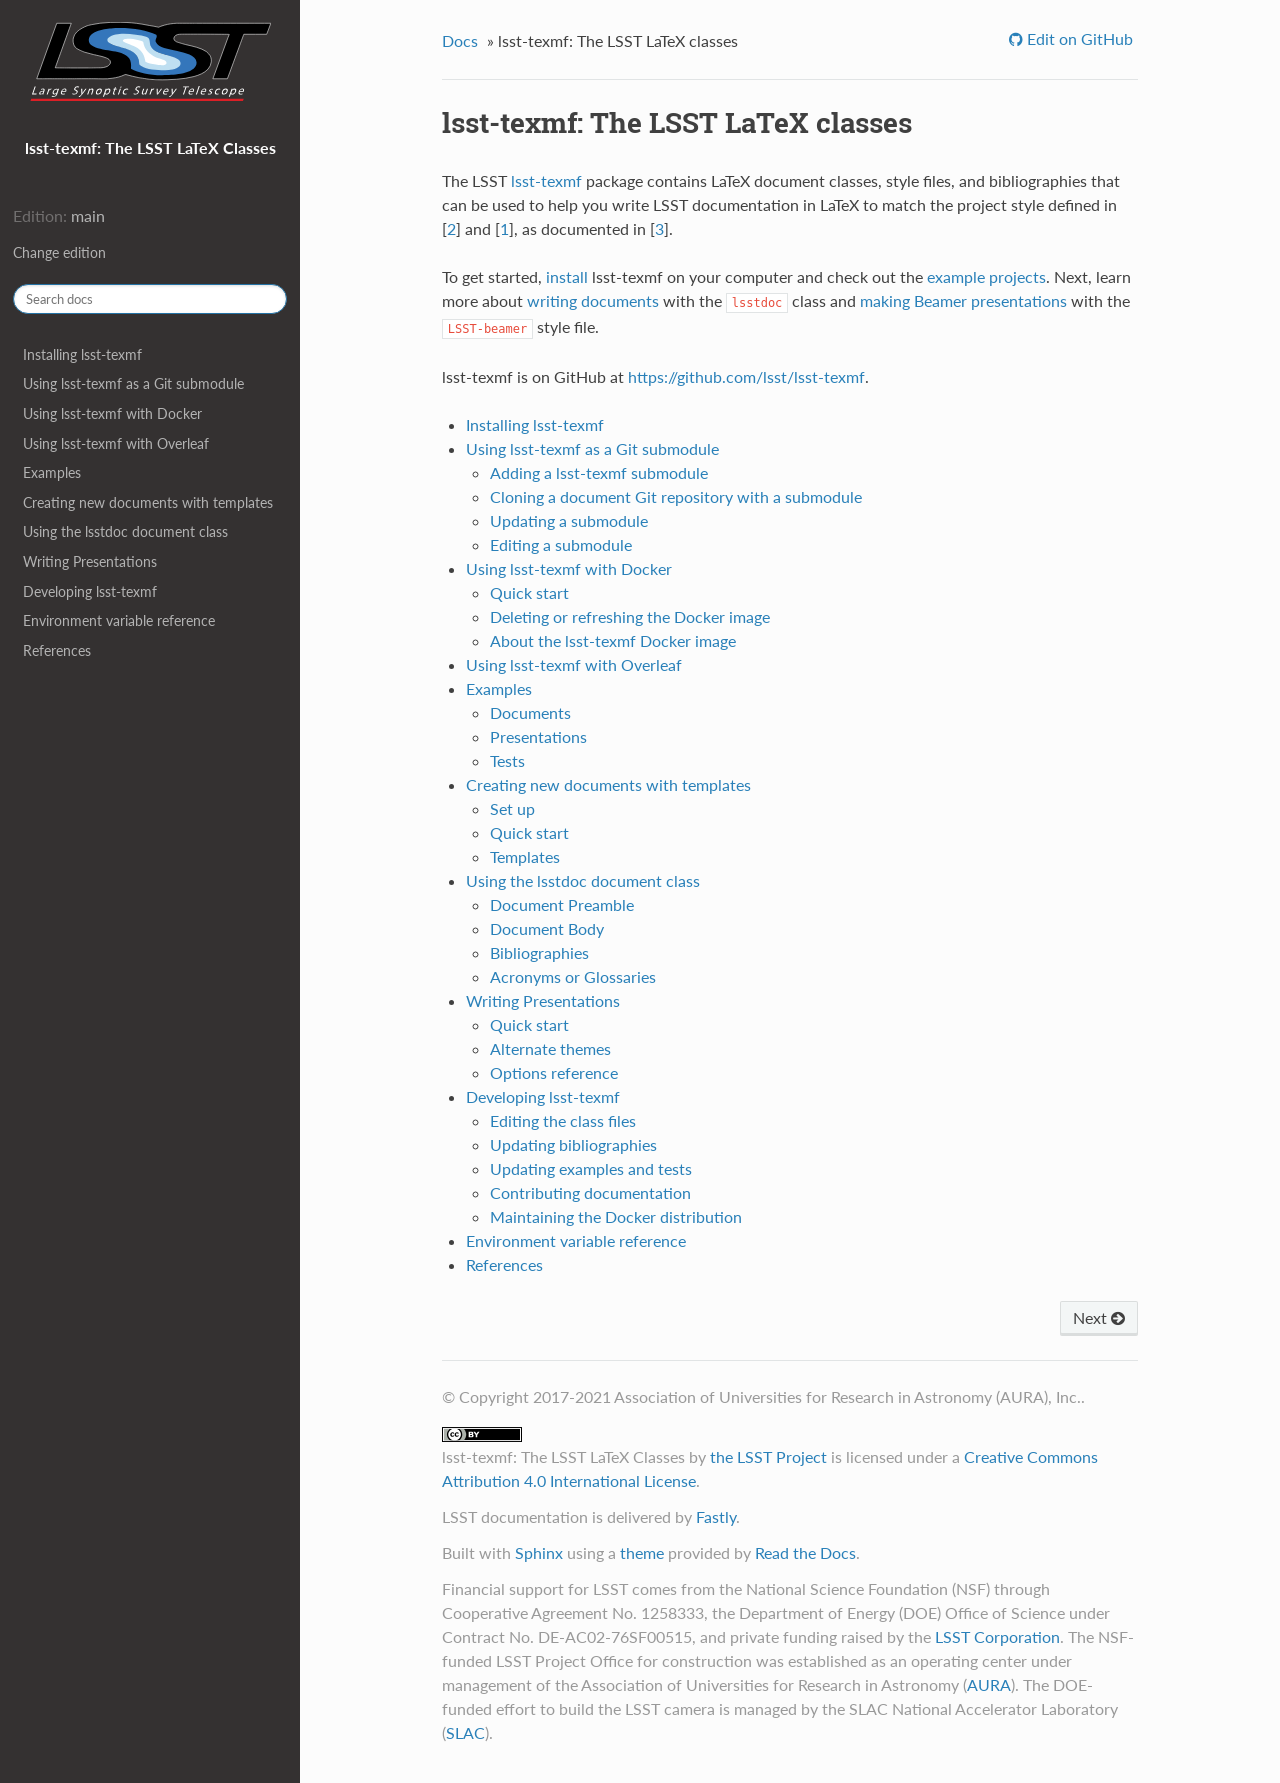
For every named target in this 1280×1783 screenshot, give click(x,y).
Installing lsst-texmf (82, 354)
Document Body (547, 928)
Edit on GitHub (1078, 38)
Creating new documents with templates (148, 502)
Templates (525, 856)
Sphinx (539, 1552)
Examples (52, 472)
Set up (512, 808)
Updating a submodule (569, 520)
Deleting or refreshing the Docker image (630, 616)
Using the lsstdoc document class (125, 531)
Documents (530, 712)
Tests (507, 760)
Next (1099, 1317)
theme (642, 1552)
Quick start (529, 592)
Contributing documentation (590, 1192)
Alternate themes (550, 1048)
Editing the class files (563, 1120)
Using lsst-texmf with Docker (112, 413)
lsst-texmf (546, 180)
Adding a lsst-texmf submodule (599, 472)
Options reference (554, 1072)
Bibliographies (539, 952)
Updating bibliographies (573, 1144)
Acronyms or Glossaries (573, 976)
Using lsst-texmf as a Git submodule (133, 383)
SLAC (465, 1732)
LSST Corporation (997, 1636)
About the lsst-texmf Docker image (613, 640)
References (57, 650)
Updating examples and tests (591, 1168)
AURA (989, 1684)
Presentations (538, 736)
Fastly (716, 1516)
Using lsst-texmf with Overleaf (116, 443)
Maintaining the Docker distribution (616, 1216)
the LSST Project (768, 1456)
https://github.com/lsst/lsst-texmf (746, 376)
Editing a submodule (561, 544)
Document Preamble (562, 904)
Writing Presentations (90, 561)
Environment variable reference (119, 620)
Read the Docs (805, 1552)
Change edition (59, 252)
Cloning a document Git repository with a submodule (676, 496)
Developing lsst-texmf (90, 591)
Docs (460, 40)
